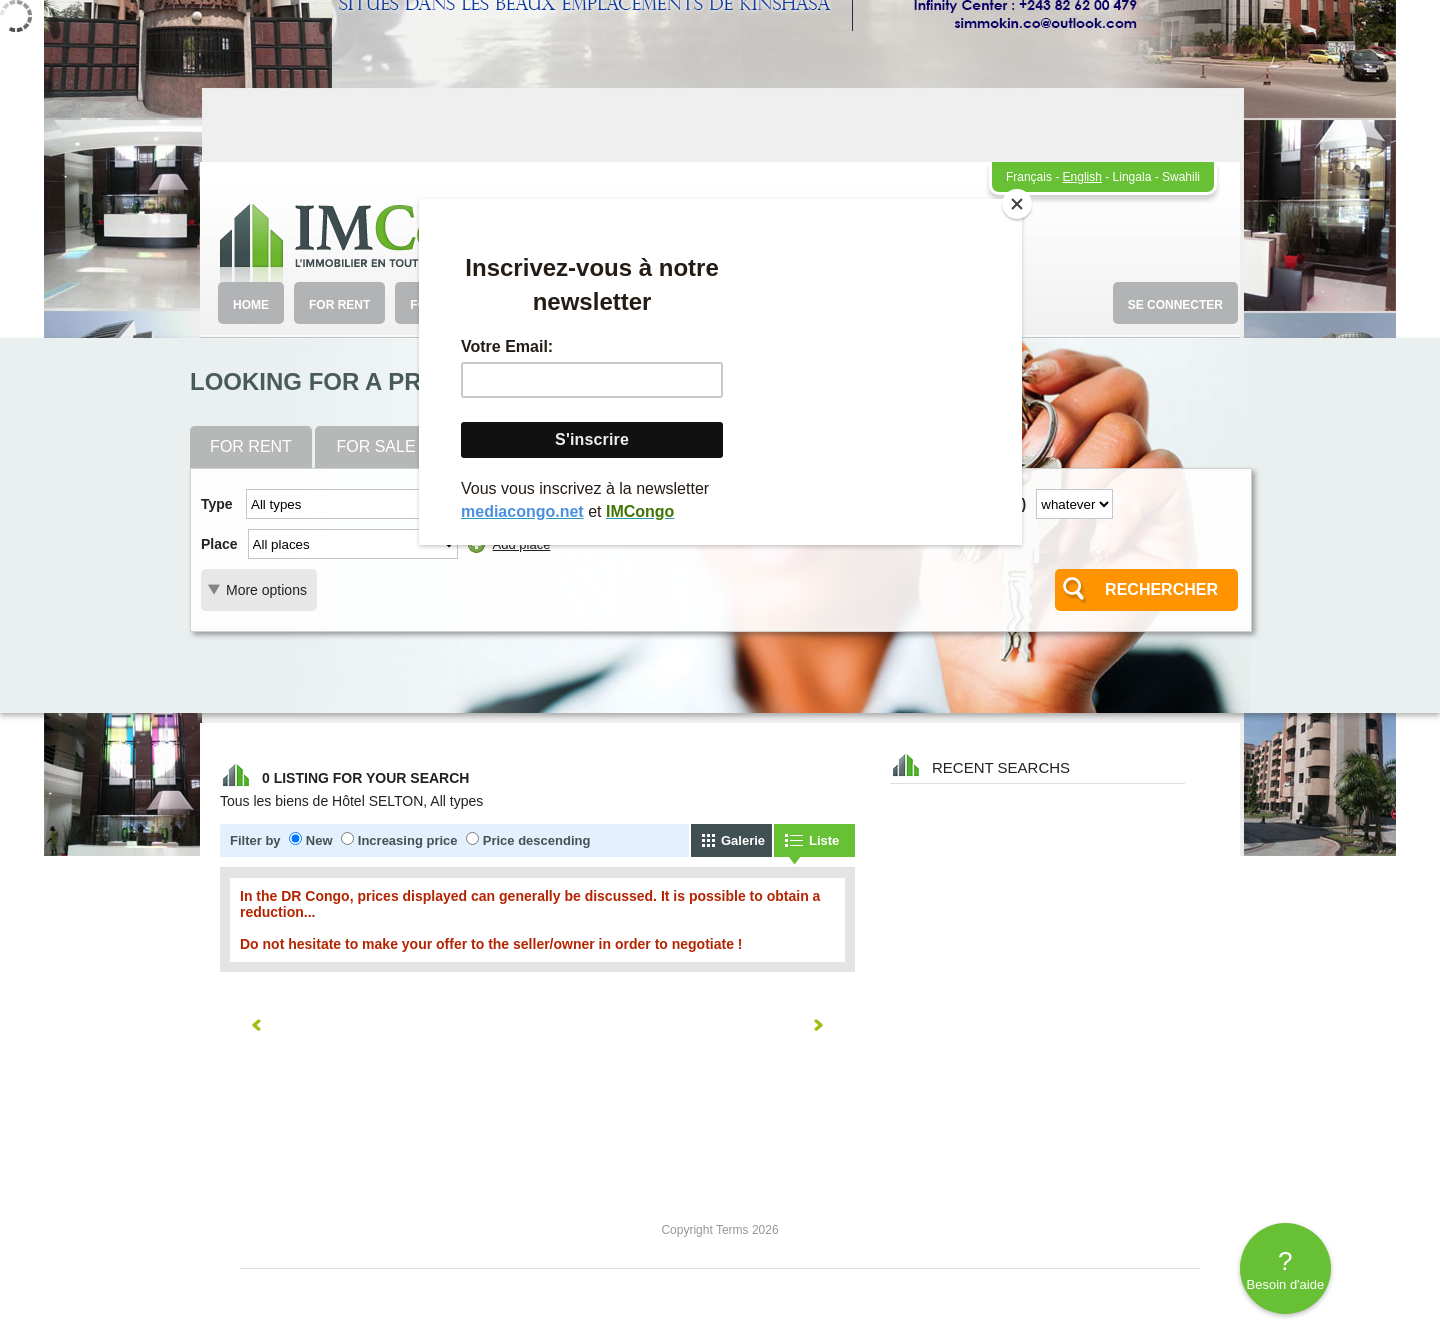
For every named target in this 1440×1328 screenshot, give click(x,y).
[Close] (1017, 204)
